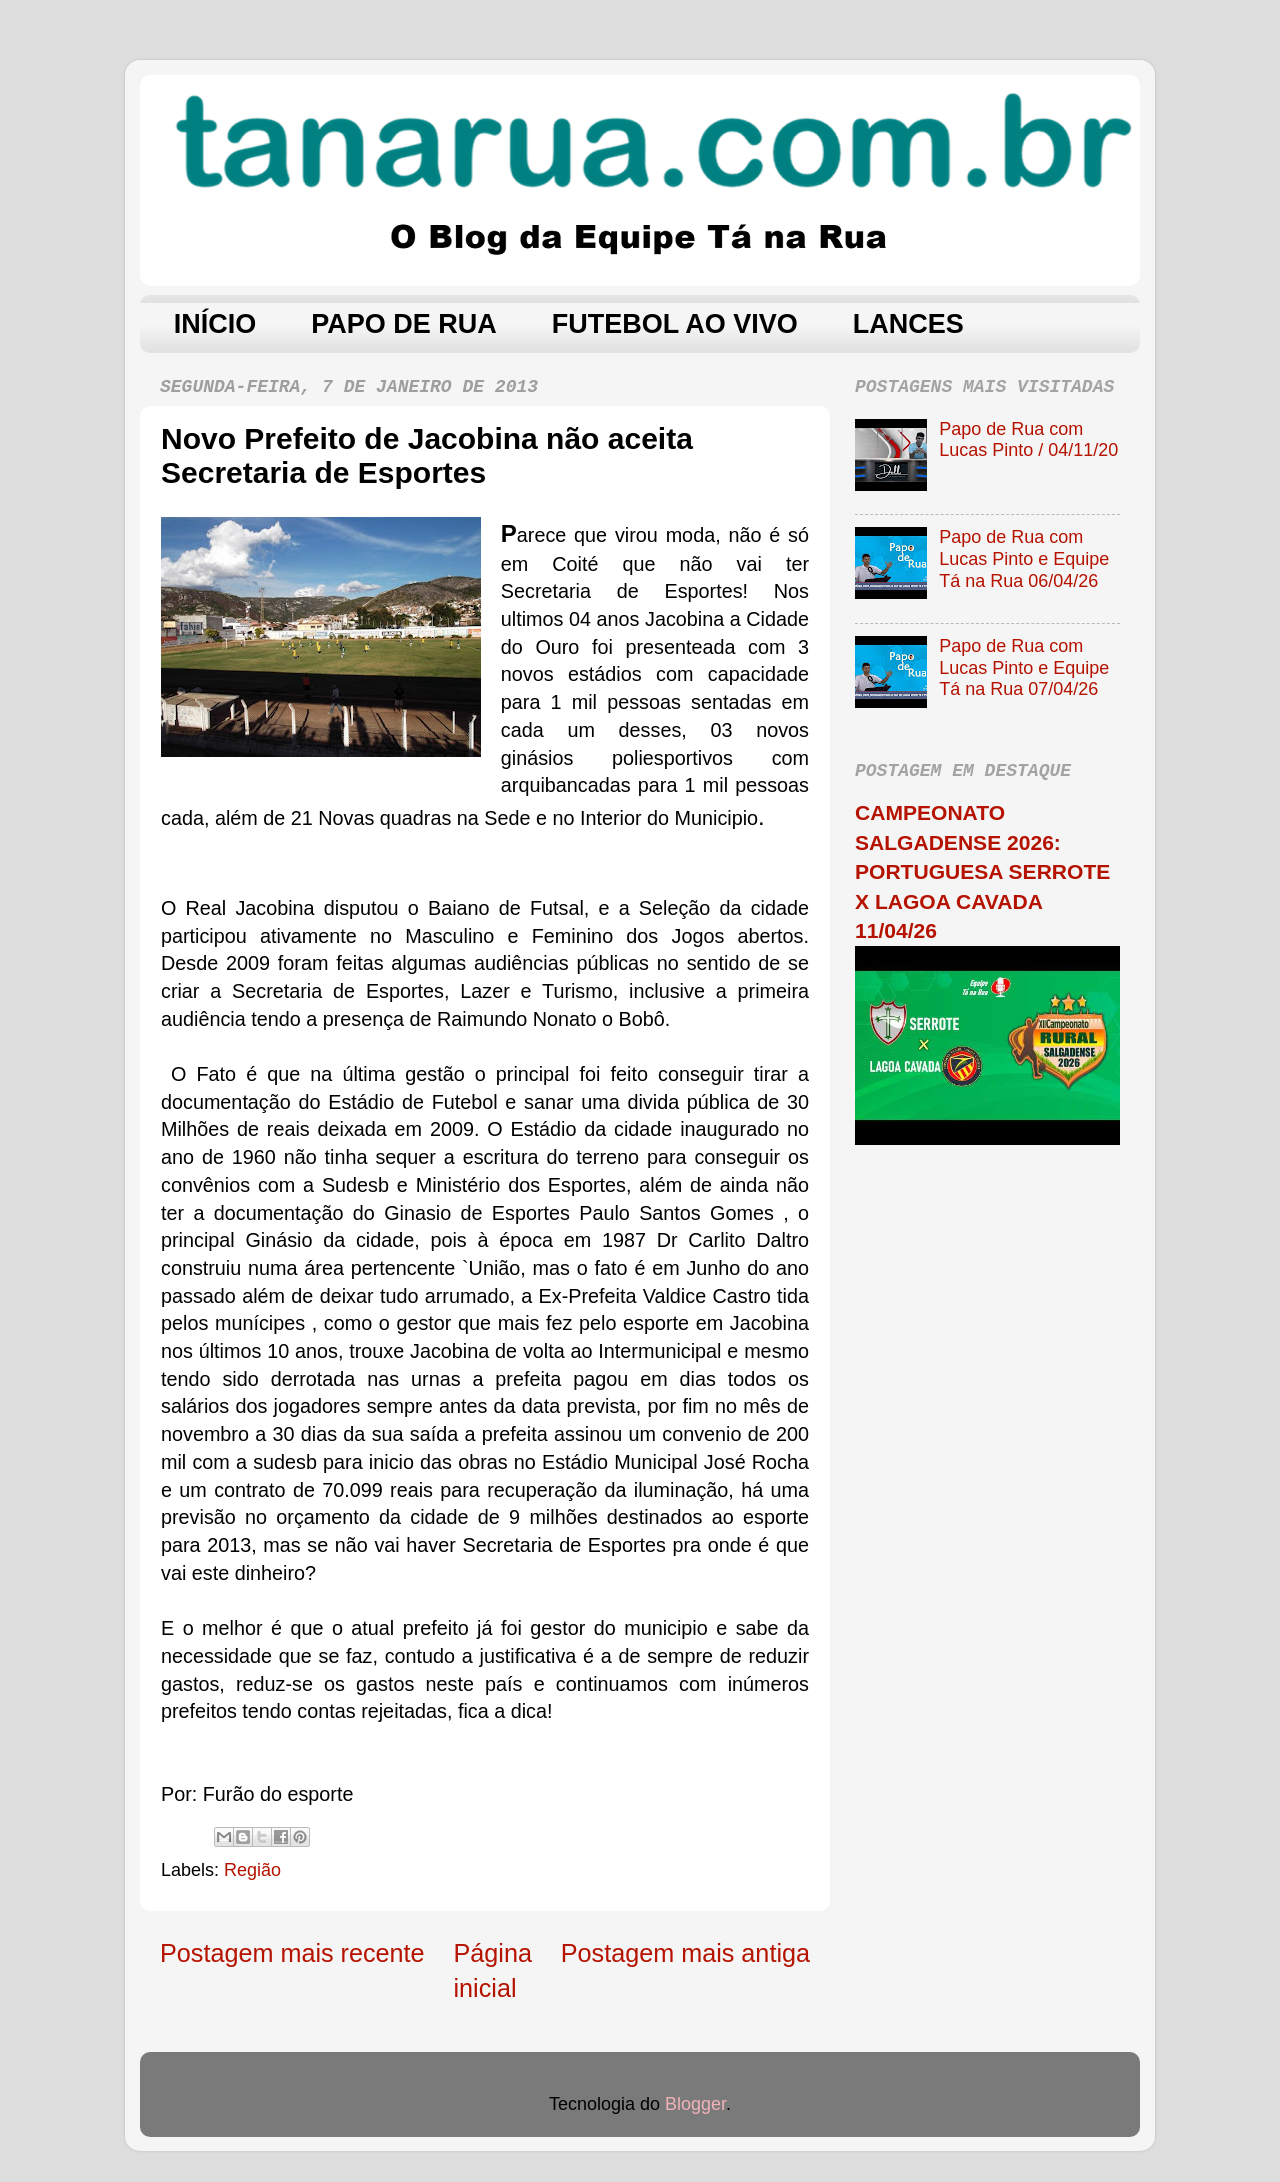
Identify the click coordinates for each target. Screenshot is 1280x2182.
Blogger (695, 2104)
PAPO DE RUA (404, 324)
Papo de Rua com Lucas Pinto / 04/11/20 (1028, 440)
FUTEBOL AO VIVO (675, 324)
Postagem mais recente (292, 1953)
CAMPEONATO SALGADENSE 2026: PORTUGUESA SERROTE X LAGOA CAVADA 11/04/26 (982, 871)
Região (252, 1870)
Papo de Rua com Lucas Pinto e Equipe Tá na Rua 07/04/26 (1024, 667)
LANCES (908, 324)
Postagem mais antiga (685, 1953)
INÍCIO (215, 324)
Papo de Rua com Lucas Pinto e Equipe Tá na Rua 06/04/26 (1024, 558)
